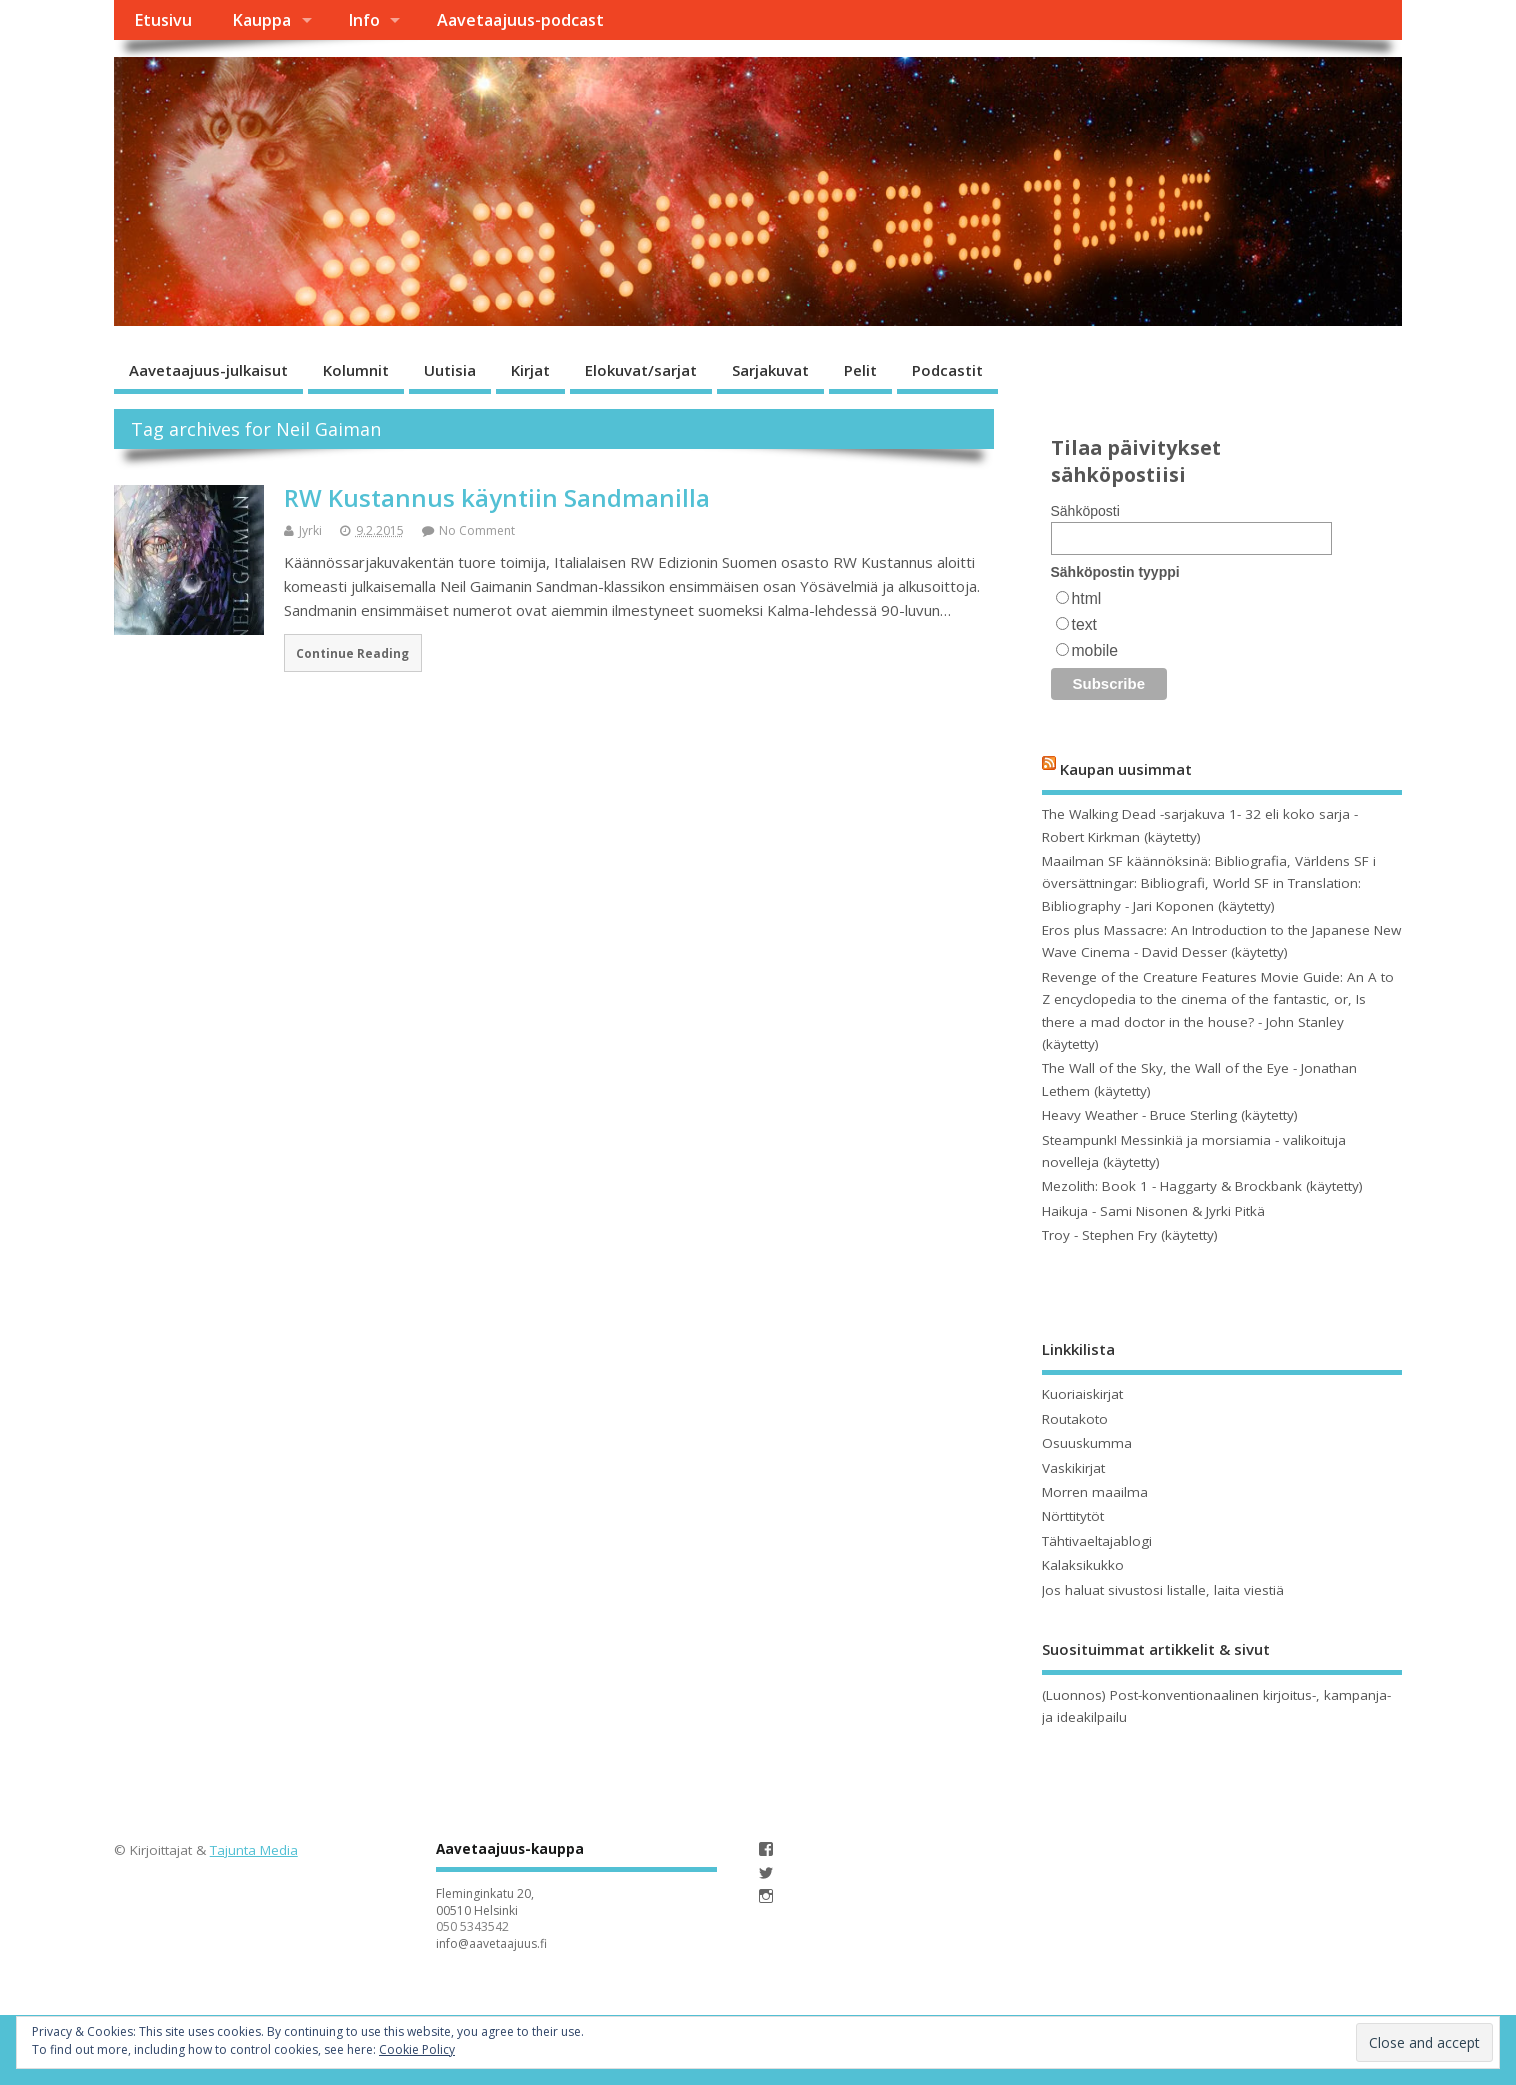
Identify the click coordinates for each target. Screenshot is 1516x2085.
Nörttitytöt (1073, 1516)
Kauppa (261, 20)
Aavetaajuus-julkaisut (208, 370)
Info (364, 20)
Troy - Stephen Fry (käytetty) (1130, 1235)
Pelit (860, 370)
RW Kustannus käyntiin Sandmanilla (497, 497)
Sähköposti (1085, 511)
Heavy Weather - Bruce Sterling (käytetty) (1170, 1115)
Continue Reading (352, 653)
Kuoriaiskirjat (1082, 1394)
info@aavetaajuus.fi (491, 1943)
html (1087, 598)
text (1084, 624)
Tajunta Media (254, 1850)
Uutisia (450, 370)
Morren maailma (1095, 1492)
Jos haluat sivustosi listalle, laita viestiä (1163, 1590)
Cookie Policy (417, 2049)
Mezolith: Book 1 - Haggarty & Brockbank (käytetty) (1202, 1186)
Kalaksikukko (1083, 1565)
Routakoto (1075, 1419)
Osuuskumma (1087, 1443)
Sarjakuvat (770, 370)
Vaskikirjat (1073, 1468)
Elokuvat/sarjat (641, 370)
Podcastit (947, 370)
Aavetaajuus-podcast (520, 20)
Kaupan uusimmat (1126, 768)
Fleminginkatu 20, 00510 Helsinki (485, 1902)
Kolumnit (356, 370)
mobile (1095, 650)
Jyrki (310, 530)
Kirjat (530, 370)
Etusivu (163, 20)
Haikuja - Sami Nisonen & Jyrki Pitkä (1153, 1211)
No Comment (477, 530)
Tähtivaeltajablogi (1097, 1541)
